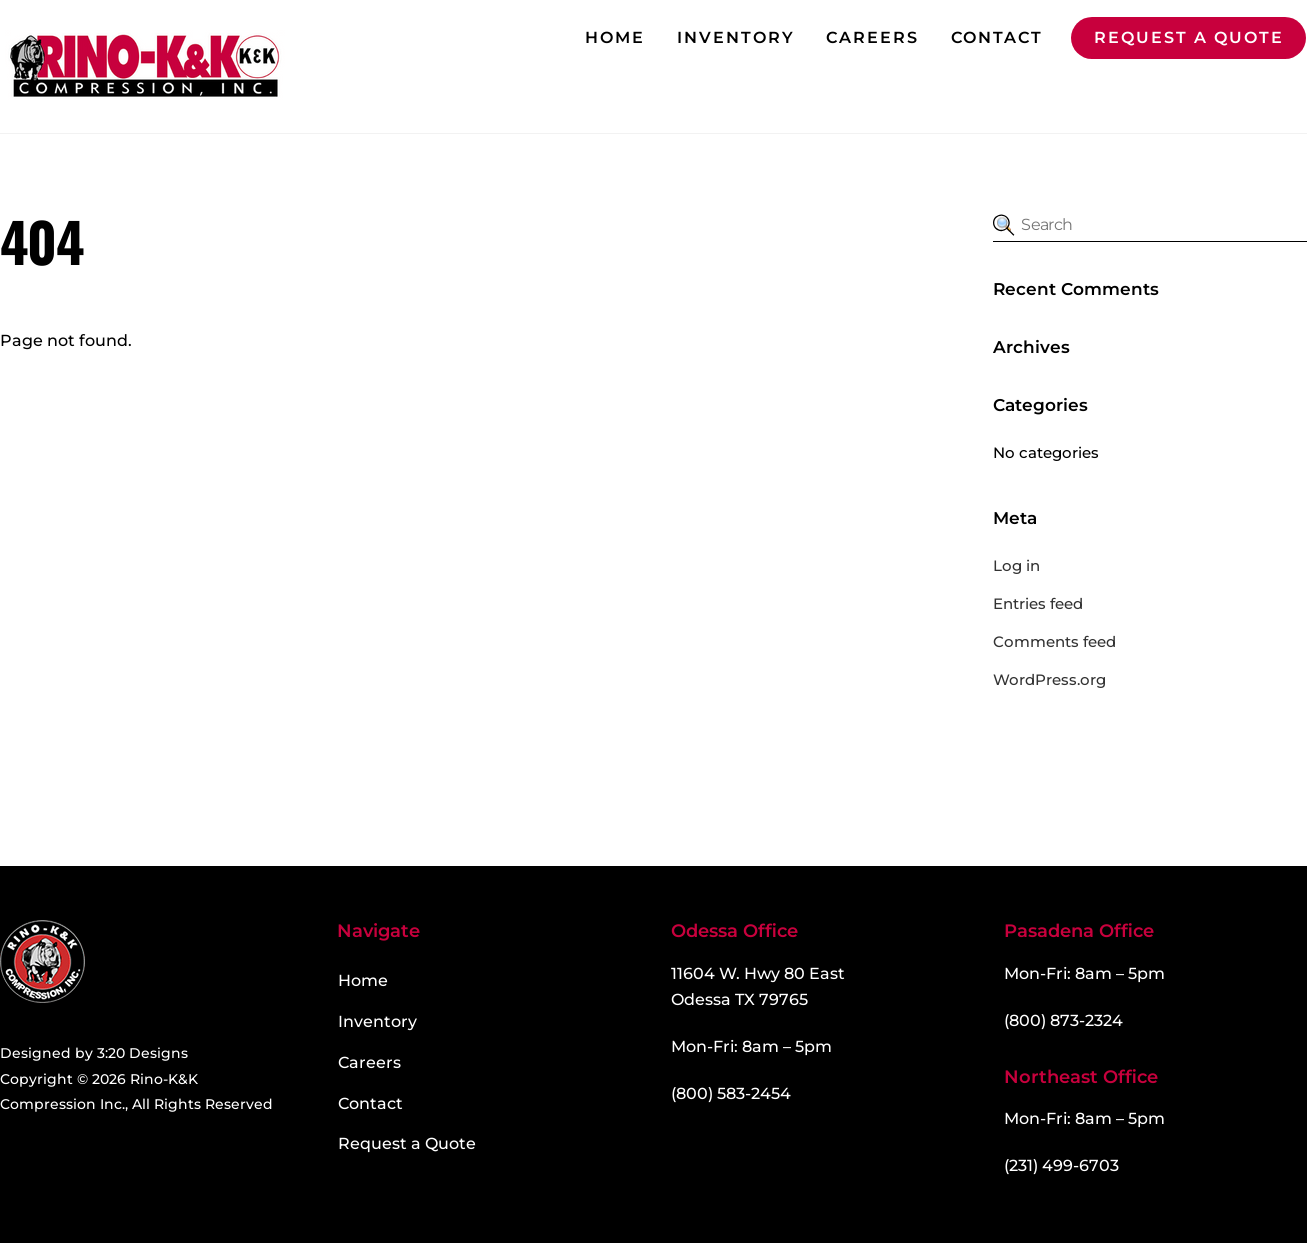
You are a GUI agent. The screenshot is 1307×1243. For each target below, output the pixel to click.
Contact (997, 37)
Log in (1016, 565)
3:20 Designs (142, 1053)
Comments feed (1054, 641)
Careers (872, 37)
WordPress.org (1049, 679)
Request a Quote (1189, 37)
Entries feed (1038, 603)
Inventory (736, 37)
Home (615, 37)
